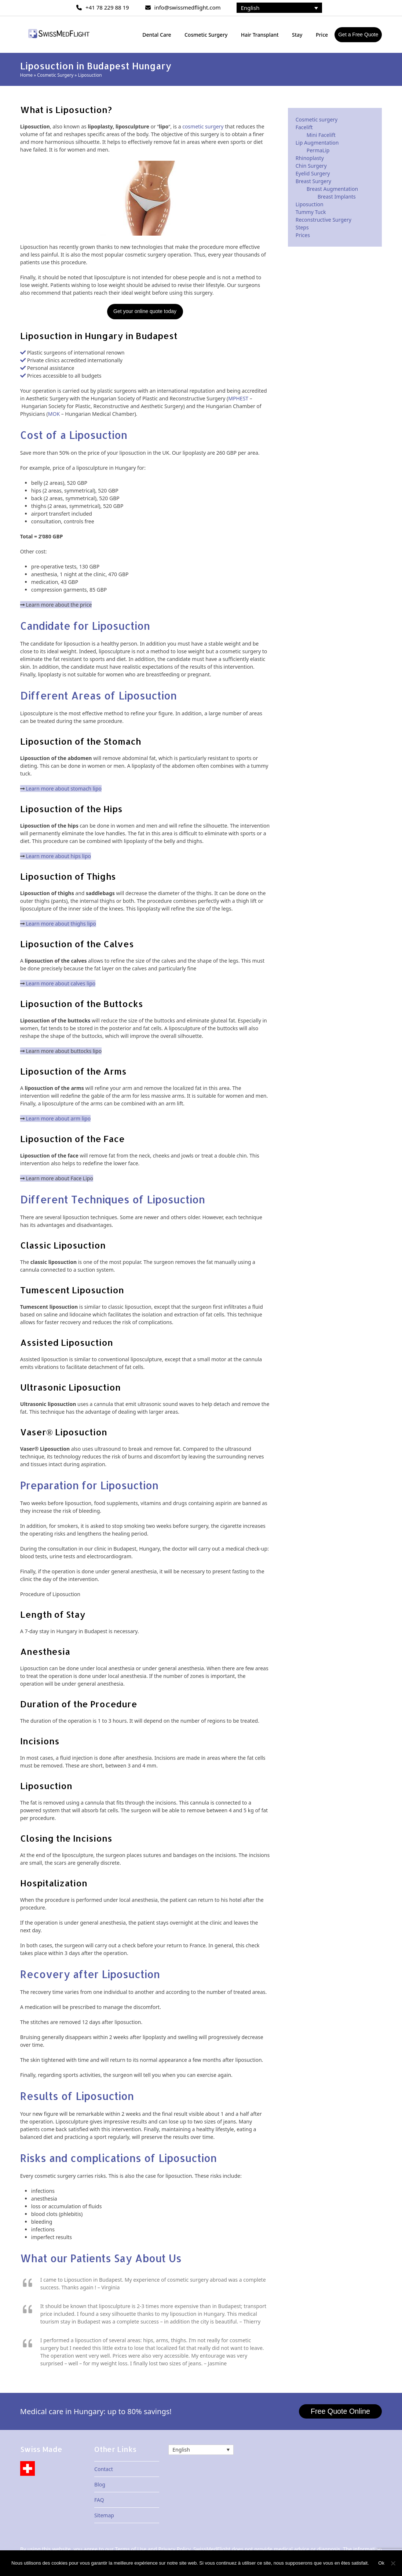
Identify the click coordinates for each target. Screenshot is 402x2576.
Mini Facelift (321, 134)
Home (26, 75)
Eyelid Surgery (313, 173)
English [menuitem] (250, 7)
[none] (279, 8)
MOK (54, 413)
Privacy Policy (174, 2549)
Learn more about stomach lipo (64, 788)
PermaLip (318, 150)
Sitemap (104, 2515)
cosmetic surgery (202, 126)
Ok (382, 2563)
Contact (103, 2469)
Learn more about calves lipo (60, 983)
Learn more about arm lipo (58, 1118)
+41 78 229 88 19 (107, 7)
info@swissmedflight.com (187, 7)
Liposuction (310, 204)
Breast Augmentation (332, 188)
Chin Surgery (311, 165)
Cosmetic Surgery (55, 75)
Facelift (304, 127)
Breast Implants (337, 196)
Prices (303, 235)
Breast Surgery (313, 181)
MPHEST (238, 398)
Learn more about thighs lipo (61, 923)
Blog (99, 2484)
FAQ (99, 2500)
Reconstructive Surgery (323, 219)
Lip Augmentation (317, 142)
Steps (302, 227)
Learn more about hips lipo (58, 856)
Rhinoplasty (310, 158)
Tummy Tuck (311, 211)
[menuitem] (279, 8)
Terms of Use (130, 2549)
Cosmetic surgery (316, 119)
